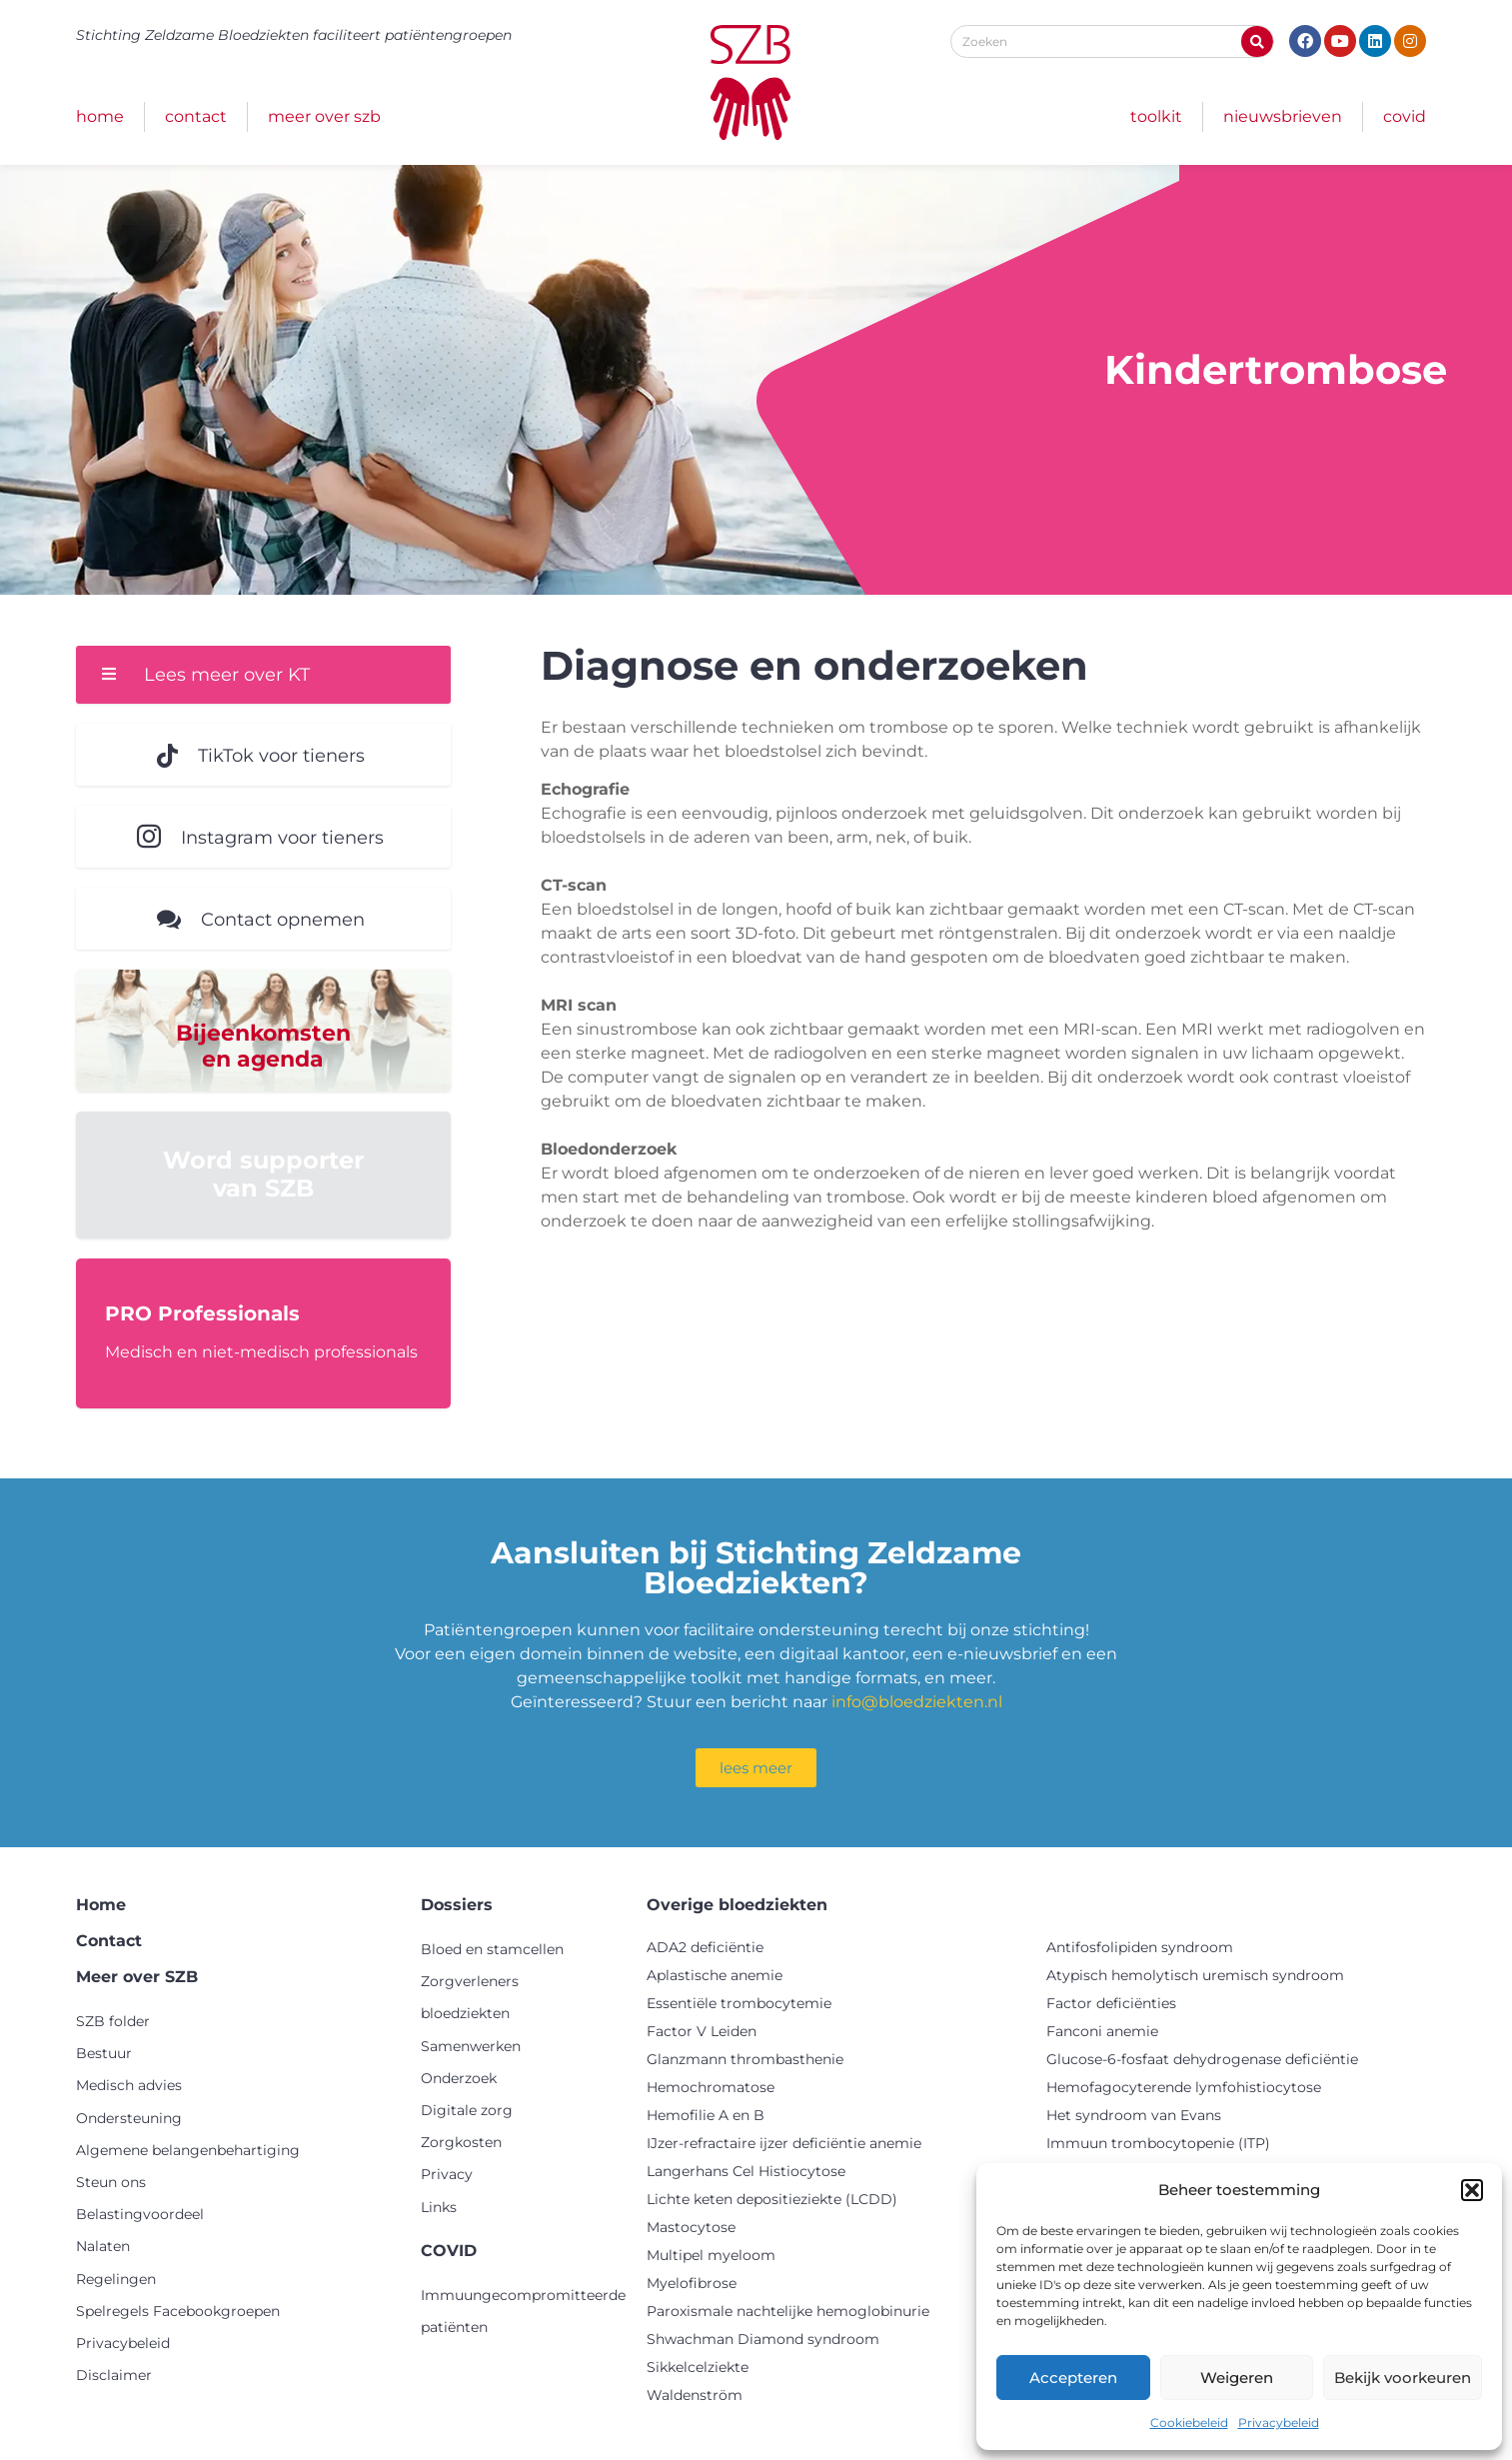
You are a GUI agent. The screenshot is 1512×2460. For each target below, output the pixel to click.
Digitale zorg (467, 2111)
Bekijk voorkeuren (1402, 2377)
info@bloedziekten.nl (916, 1702)
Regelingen (116, 2280)
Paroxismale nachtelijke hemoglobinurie (788, 2312)
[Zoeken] (1257, 41)
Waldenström (695, 2396)
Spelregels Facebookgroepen (178, 2312)
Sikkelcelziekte (698, 2368)
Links (439, 2208)
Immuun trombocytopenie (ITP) (1158, 2144)
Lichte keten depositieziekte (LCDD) (772, 2200)
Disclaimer (114, 2376)
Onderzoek (459, 2079)
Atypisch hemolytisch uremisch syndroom (1195, 1976)
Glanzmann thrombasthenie (745, 2060)
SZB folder (113, 2022)
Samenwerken (471, 2047)
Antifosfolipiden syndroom (1139, 1948)
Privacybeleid (1278, 2422)
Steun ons (111, 2183)
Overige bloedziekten (737, 1905)
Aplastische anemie (714, 1976)
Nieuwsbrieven (1282, 116)
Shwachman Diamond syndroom (763, 2340)
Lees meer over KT (227, 675)
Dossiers (457, 1905)
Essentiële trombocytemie (739, 2004)
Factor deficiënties (1111, 2004)
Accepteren (1073, 2377)
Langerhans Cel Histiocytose (746, 2172)
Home (100, 116)
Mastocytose (691, 2228)
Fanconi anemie (1102, 2032)
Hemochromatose (710, 2088)
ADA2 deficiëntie (705, 1948)
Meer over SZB (324, 116)
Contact (196, 116)
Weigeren (1236, 2377)
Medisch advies (129, 2087)
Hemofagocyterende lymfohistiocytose (1183, 2088)
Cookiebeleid (1189, 2422)
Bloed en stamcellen (492, 1950)
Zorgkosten (461, 2143)
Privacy (447, 2176)
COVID (1404, 116)
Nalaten (103, 2248)
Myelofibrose (692, 2284)
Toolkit (1156, 116)
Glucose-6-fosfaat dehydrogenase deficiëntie (1202, 2060)
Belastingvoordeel (140, 2215)
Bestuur (104, 2055)
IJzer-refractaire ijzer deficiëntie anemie (784, 2144)
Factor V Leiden (701, 2032)
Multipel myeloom (711, 2256)
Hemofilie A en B (705, 2116)
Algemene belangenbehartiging (188, 2151)
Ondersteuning (129, 2119)
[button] (1472, 2190)
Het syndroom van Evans (1133, 2116)
